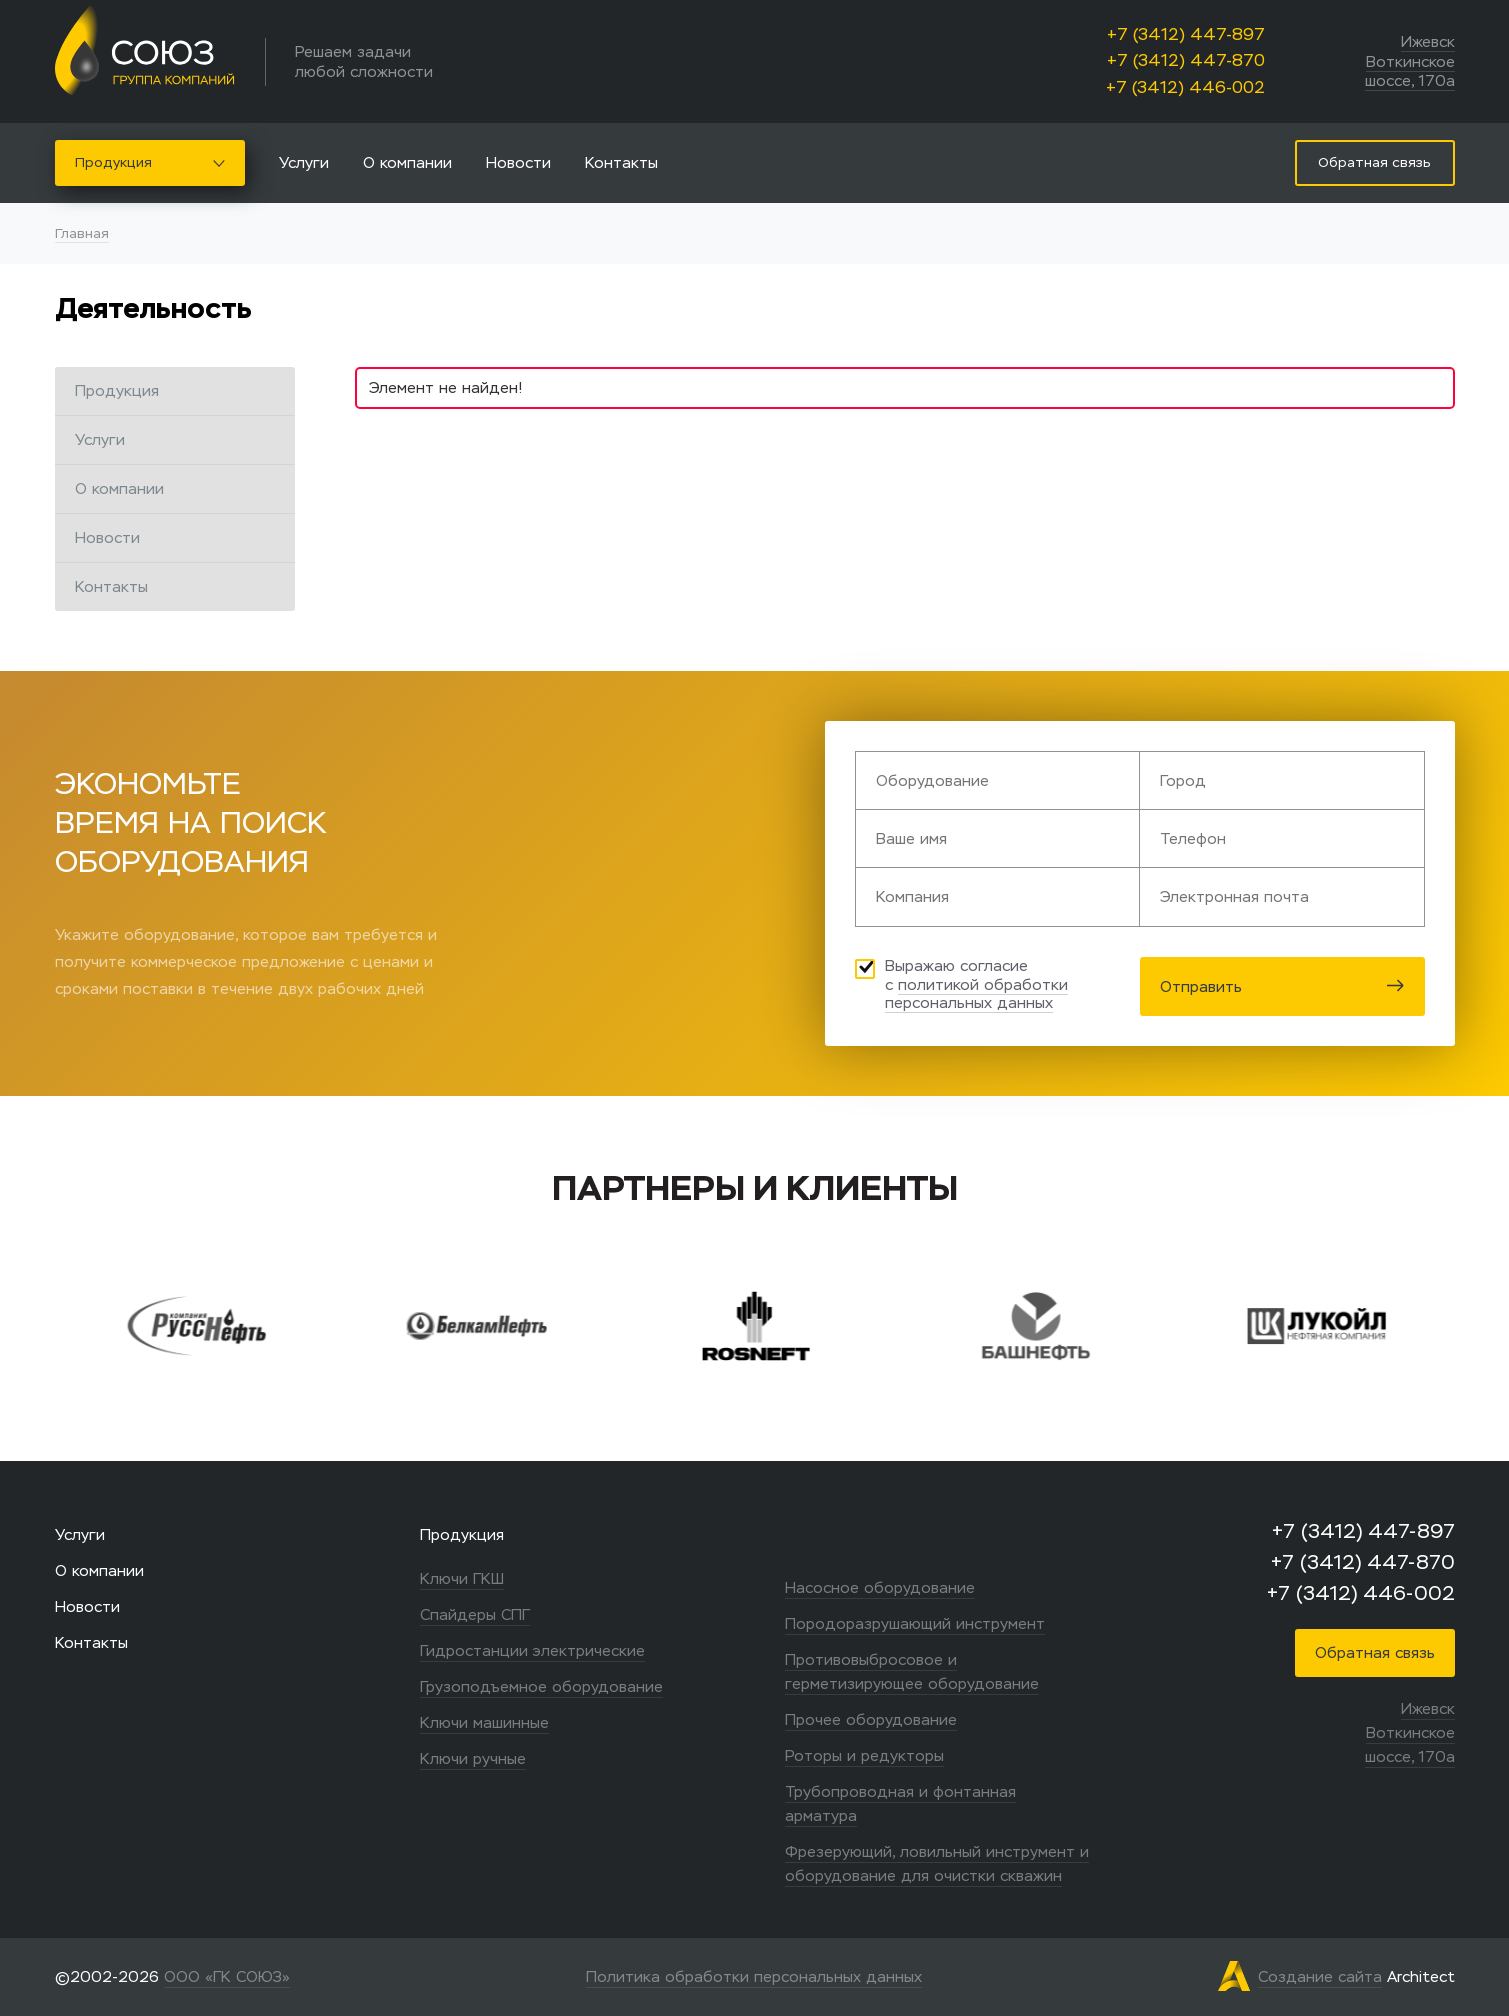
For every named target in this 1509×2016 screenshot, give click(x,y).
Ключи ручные (473, 1758)
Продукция (150, 162)
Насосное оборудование (880, 1587)
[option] (233, 1326)
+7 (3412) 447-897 (1186, 34)
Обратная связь (1375, 1652)
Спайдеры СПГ (475, 1614)
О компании (407, 162)
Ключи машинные (484, 1722)
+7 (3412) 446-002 (1185, 87)
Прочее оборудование (871, 1719)
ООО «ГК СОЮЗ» (227, 1976)
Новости (518, 162)
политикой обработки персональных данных (976, 994)
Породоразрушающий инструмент (915, 1623)
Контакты (621, 162)
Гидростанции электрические (532, 1650)
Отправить (1282, 986)
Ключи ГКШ (462, 1578)
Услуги (304, 162)
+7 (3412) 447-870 (1186, 60)
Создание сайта (1320, 1976)
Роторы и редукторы (864, 1755)
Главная (82, 233)
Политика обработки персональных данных (754, 1976)
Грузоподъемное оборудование (541, 1686)
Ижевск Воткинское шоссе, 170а (1410, 61)
